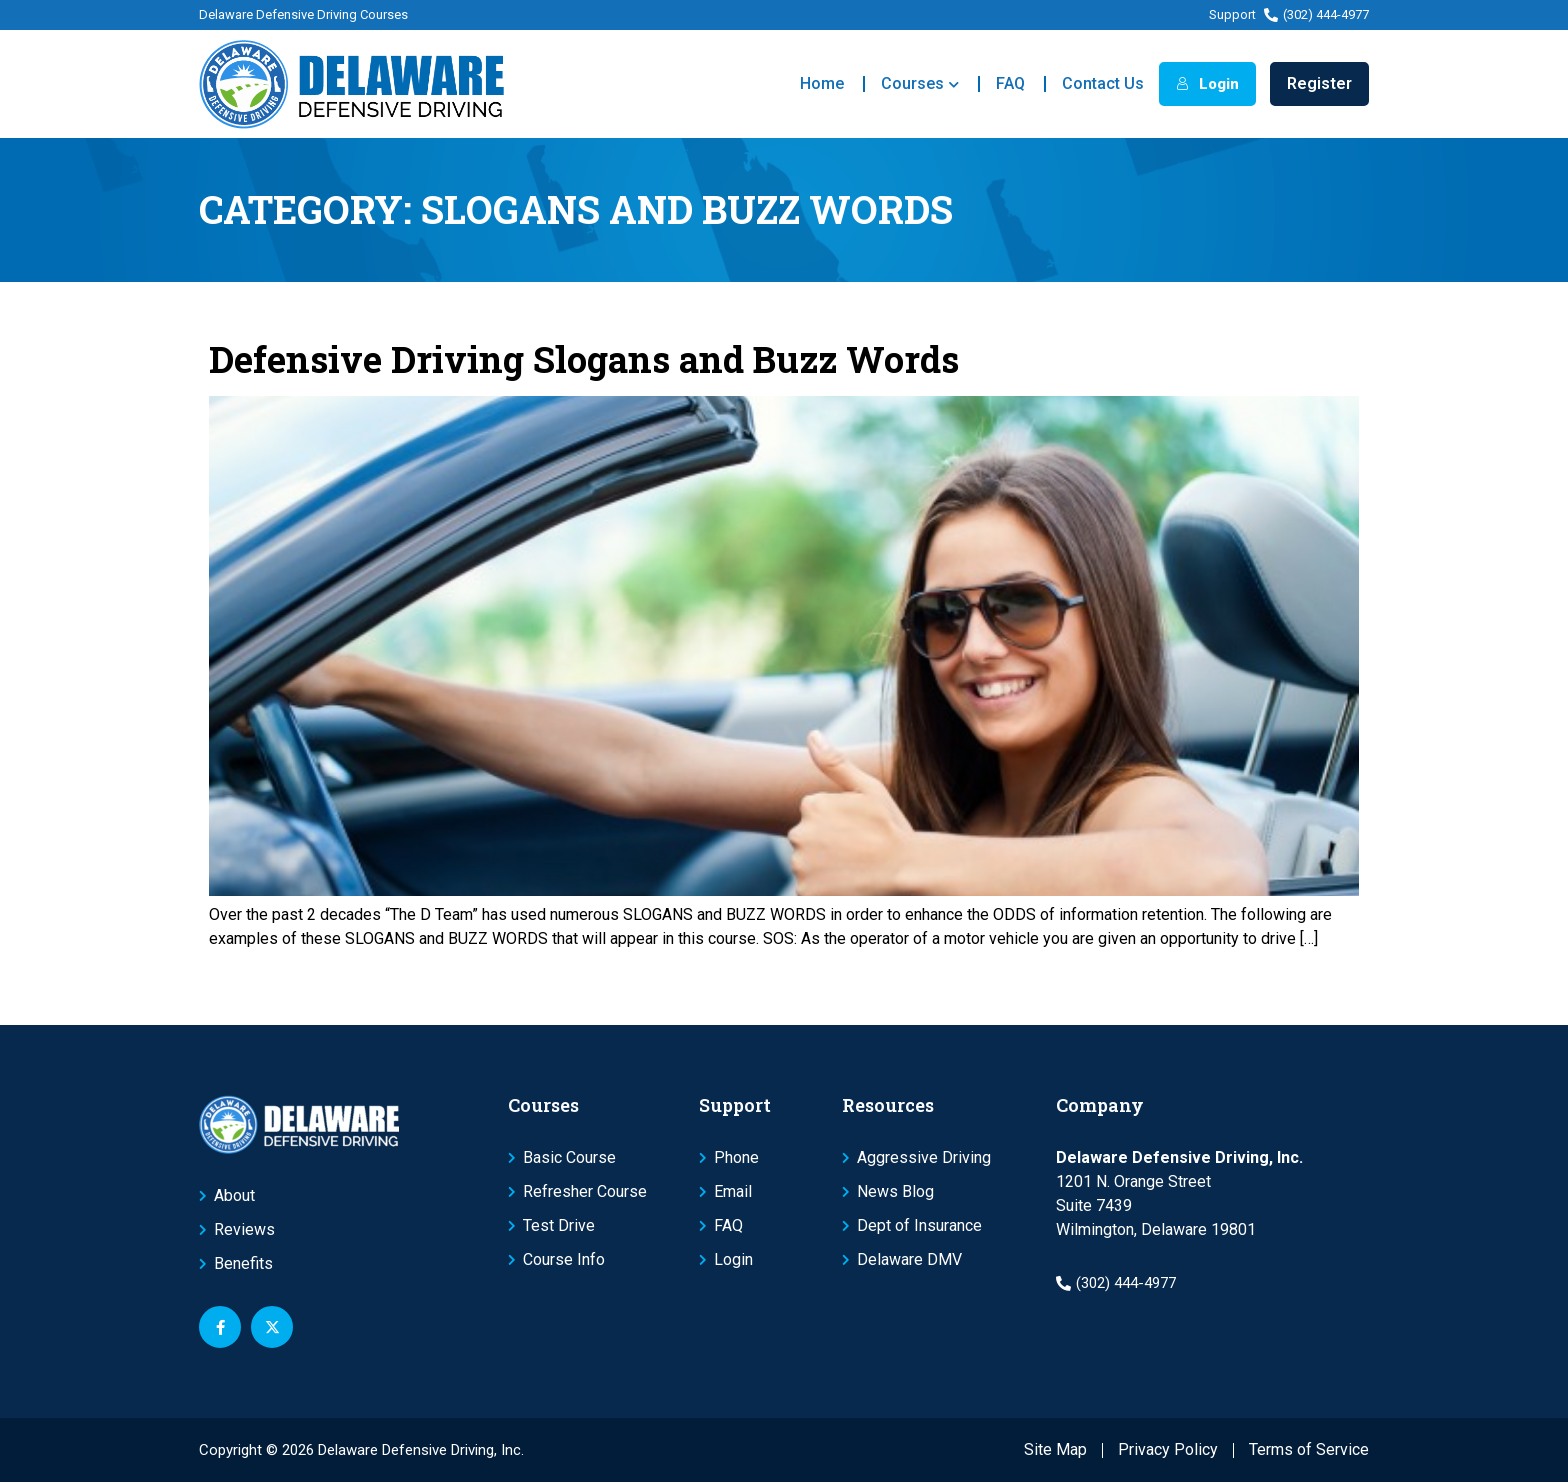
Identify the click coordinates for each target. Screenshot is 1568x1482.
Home (822, 83)
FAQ (1010, 83)
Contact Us (1103, 83)
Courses (920, 84)
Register (1319, 83)
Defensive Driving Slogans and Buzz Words (584, 359)
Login (1207, 84)
